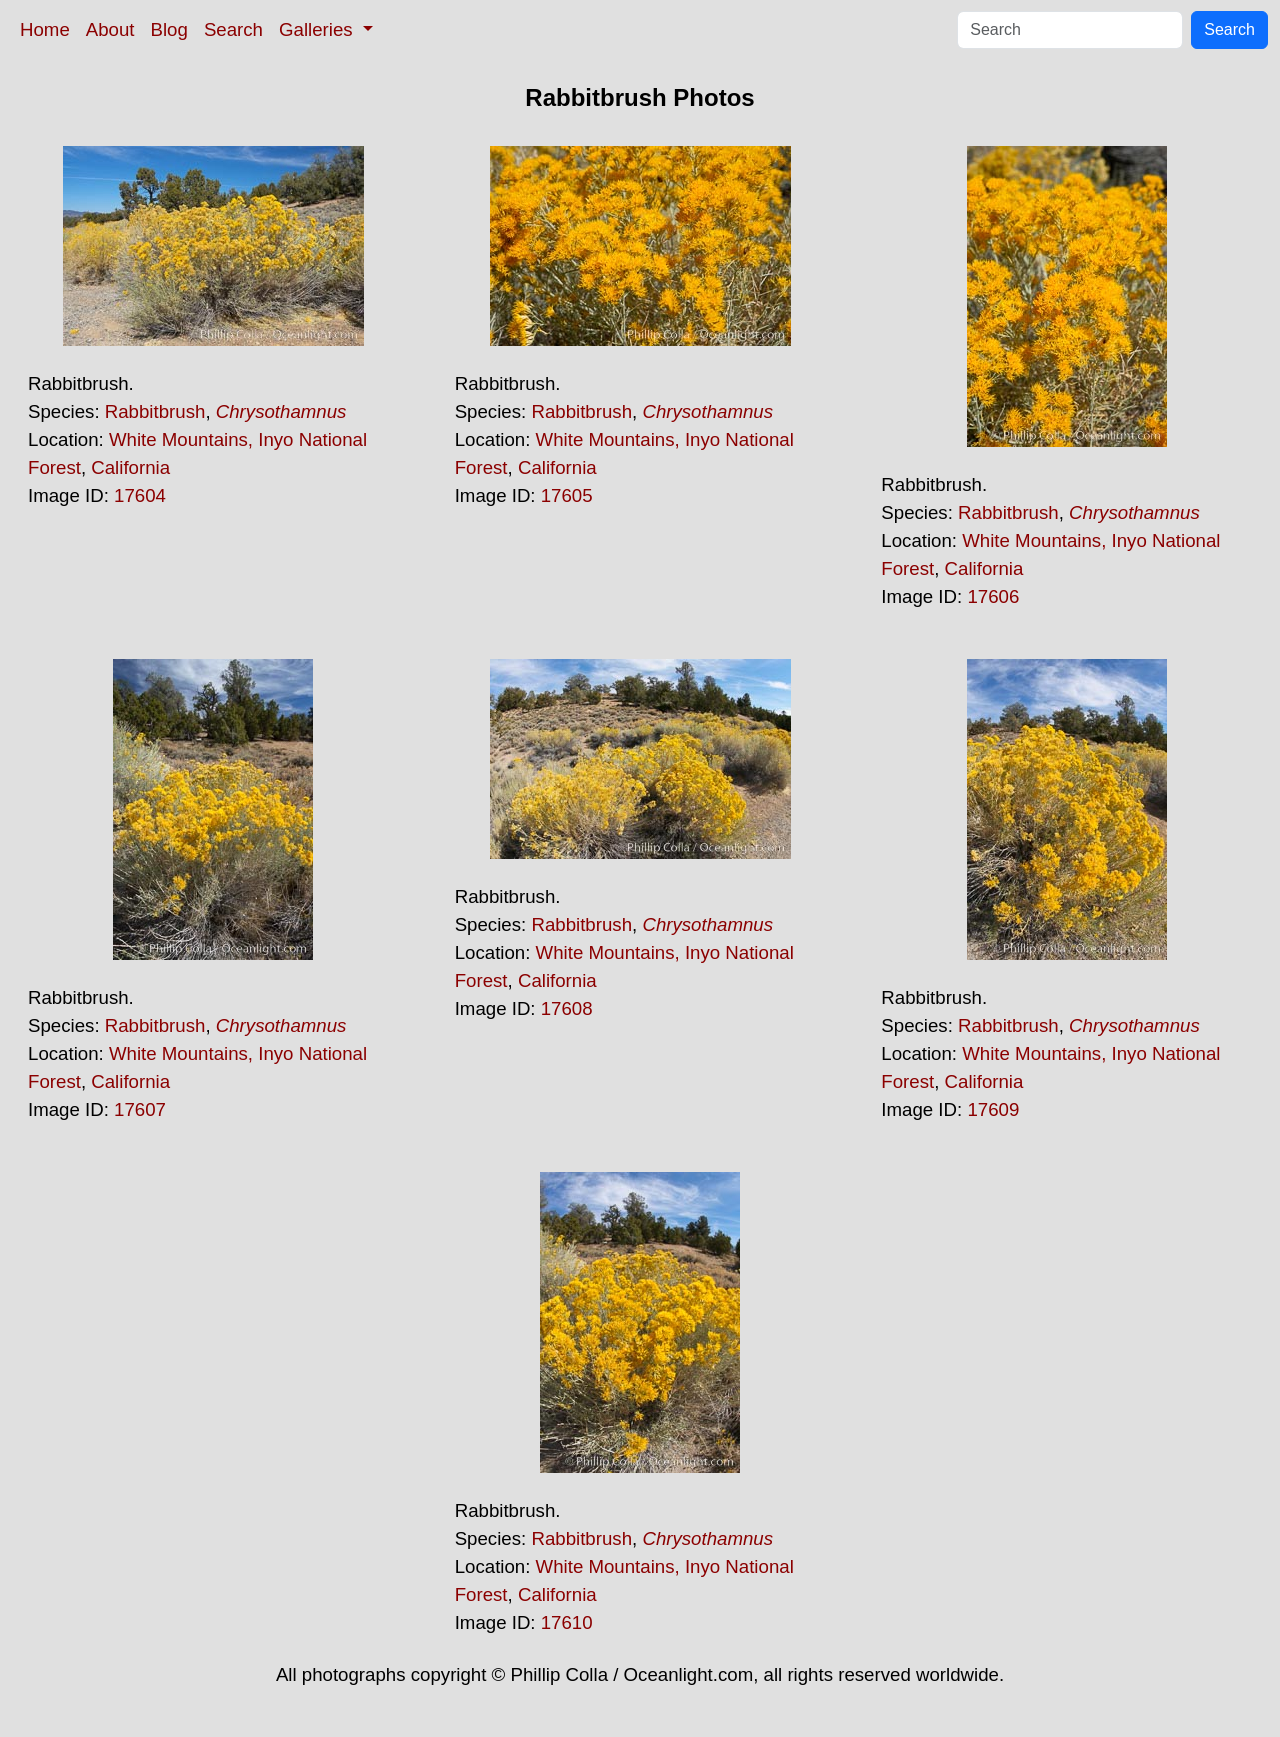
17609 (993, 1109)
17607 (140, 1109)
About (110, 29)
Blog (169, 29)
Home (45, 29)
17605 (567, 495)
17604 (140, 495)
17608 (567, 1008)
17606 (993, 596)
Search (233, 29)
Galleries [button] (318, 29)
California (130, 467)
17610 (567, 1622)
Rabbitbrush (155, 411)
